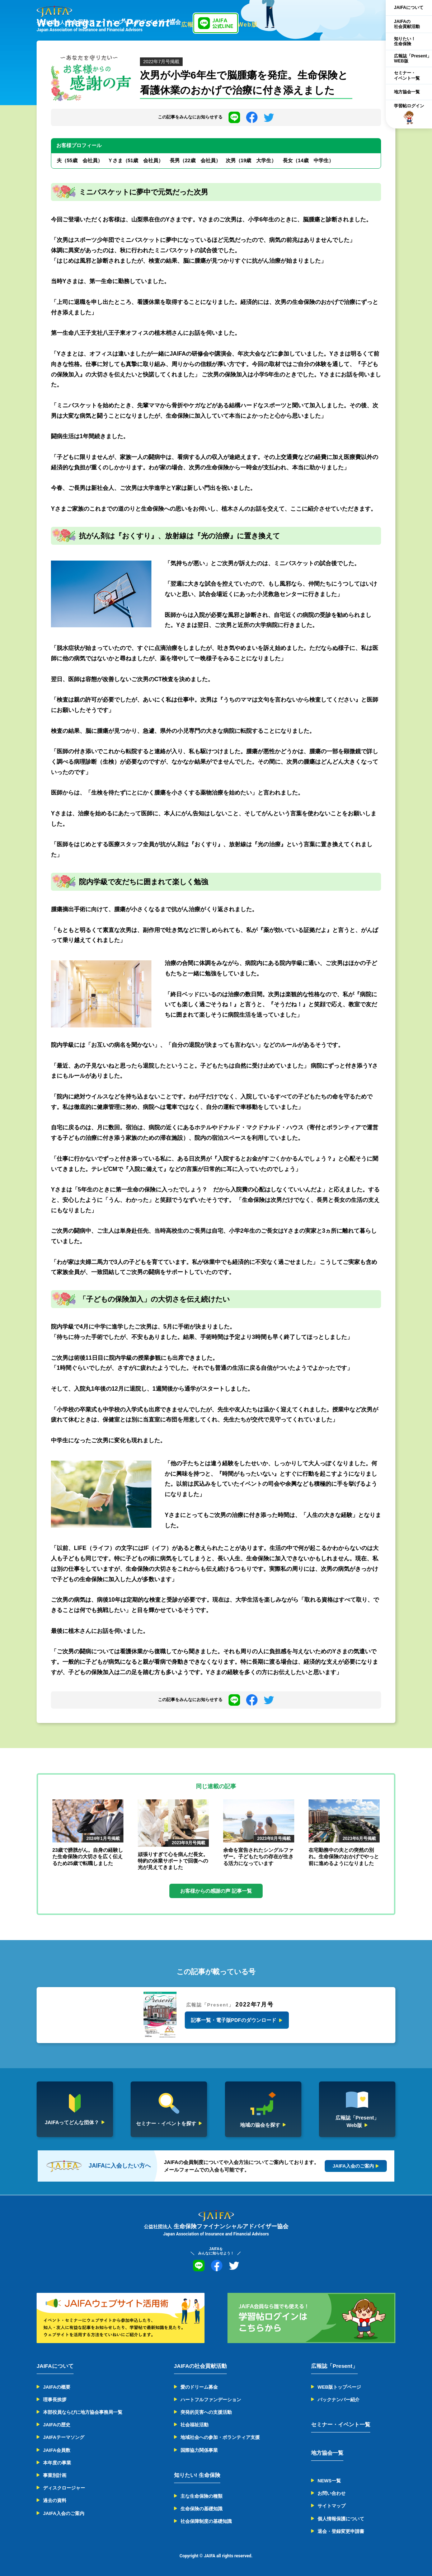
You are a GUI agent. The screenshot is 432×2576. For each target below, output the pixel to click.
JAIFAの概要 (56, 2387)
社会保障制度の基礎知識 (206, 2521)
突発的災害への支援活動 (206, 2412)
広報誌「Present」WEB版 (412, 58)
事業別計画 (54, 2475)
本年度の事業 (57, 2462)
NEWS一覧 (329, 2480)
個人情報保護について (341, 2518)
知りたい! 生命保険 (197, 2475)
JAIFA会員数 (56, 2450)
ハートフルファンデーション (210, 2399)
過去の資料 (54, 2500)
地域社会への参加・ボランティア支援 (220, 2437)
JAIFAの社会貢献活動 (407, 24)
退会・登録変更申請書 (341, 2531)
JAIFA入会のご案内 (63, 2513)
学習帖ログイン (409, 114)
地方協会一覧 (407, 91)
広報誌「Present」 (334, 2366)
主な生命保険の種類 (201, 2496)
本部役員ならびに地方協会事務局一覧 (82, 2412)
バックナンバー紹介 (339, 2399)
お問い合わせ (332, 2493)
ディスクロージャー (64, 2488)
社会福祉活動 (194, 2424)
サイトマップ (332, 2506)
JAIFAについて (408, 7)
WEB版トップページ (339, 2387)
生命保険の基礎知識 (201, 2508)
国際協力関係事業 (199, 2450)
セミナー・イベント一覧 (407, 75)
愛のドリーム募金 (199, 2387)
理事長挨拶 (54, 2399)
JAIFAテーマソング (63, 2437)
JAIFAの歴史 (56, 2424)
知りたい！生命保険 (404, 41)
